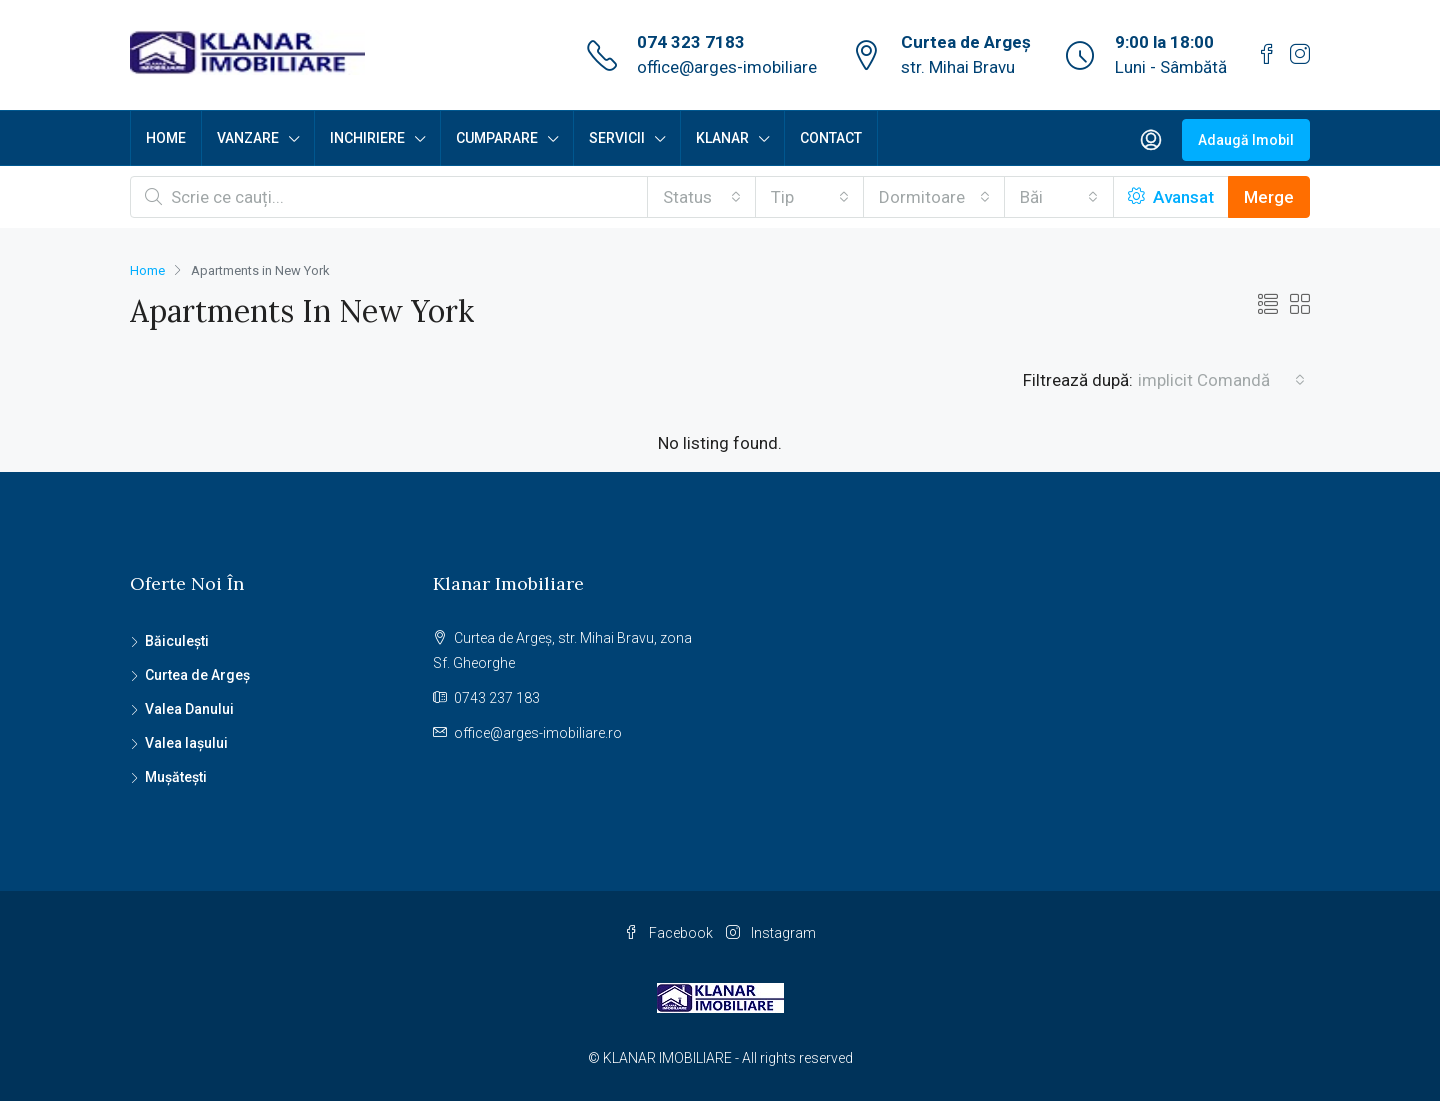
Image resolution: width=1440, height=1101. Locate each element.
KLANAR (722, 138)
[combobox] (702, 197)
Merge (1269, 197)
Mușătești (176, 777)
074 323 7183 (691, 42)
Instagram (771, 933)
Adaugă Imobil (1246, 140)
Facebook (670, 933)
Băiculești (177, 641)
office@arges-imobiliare (727, 67)
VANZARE (248, 138)
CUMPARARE (497, 138)
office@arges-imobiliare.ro (538, 733)
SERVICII (617, 138)
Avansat (1171, 197)
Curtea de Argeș (197, 675)
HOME (166, 138)
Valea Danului (189, 709)
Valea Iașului (186, 743)
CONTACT (831, 138)
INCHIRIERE (367, 138)
